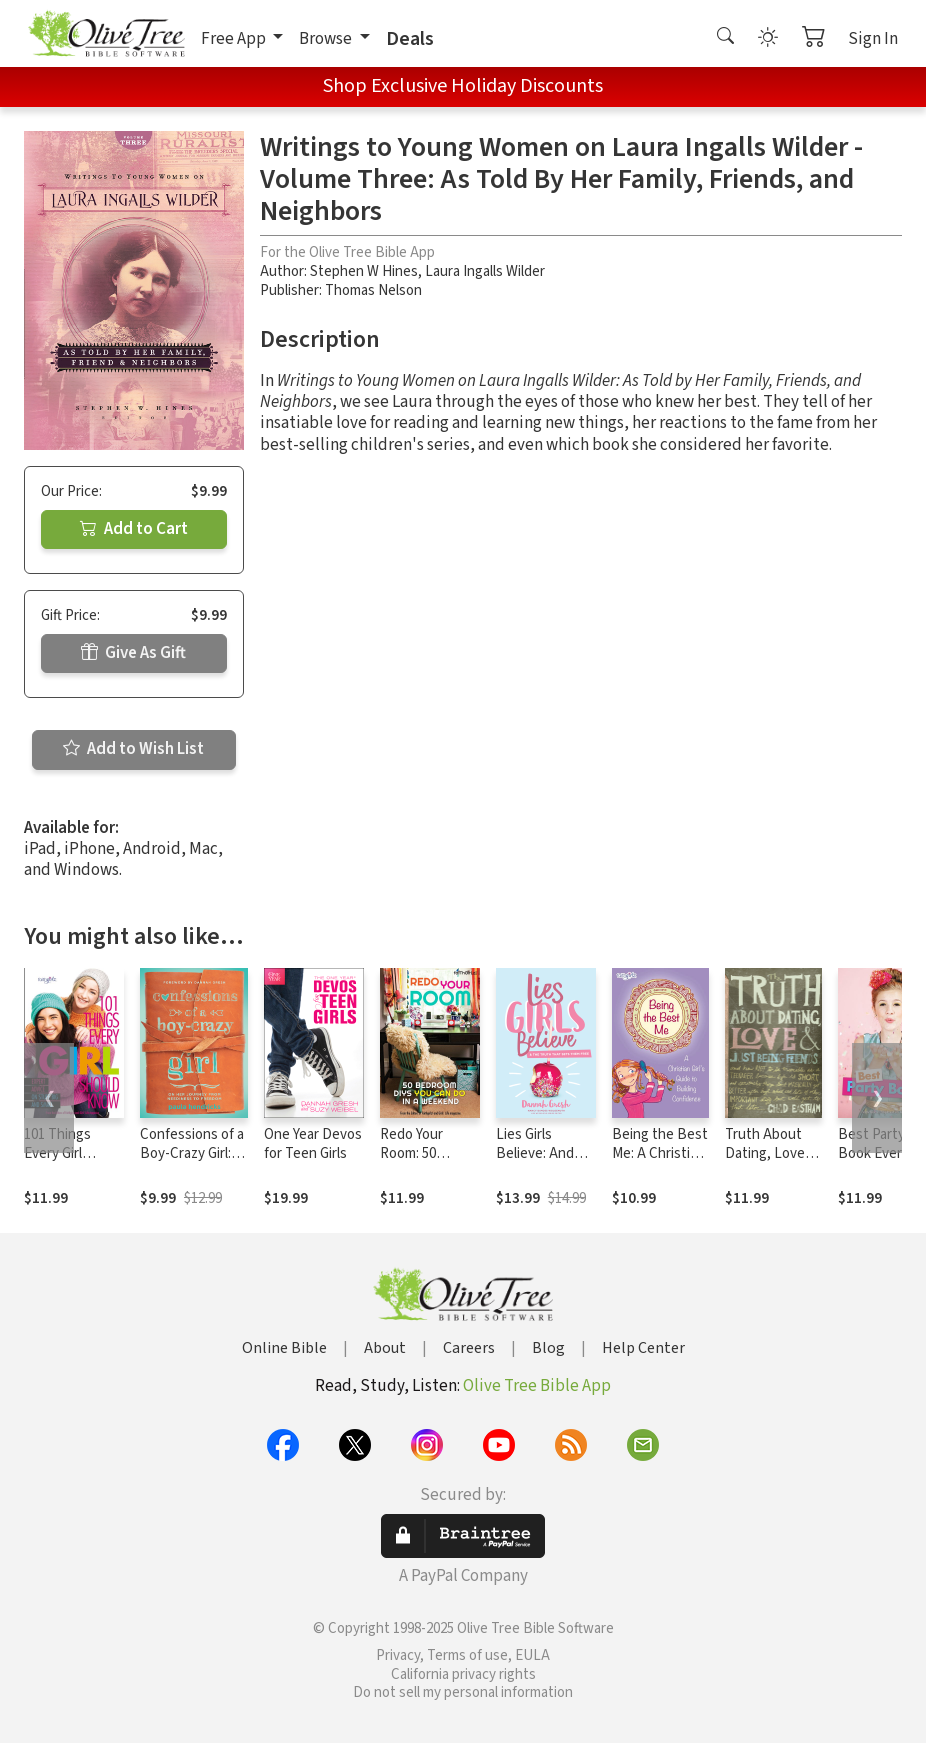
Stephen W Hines (364, 271)
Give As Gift (133, 653)
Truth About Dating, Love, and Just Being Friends (772, 1163)
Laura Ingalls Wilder (485, 271)
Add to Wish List (133, 749)
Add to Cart (134, 529)
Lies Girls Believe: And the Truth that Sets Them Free (546, 1163)
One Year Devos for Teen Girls (313, 1144)
